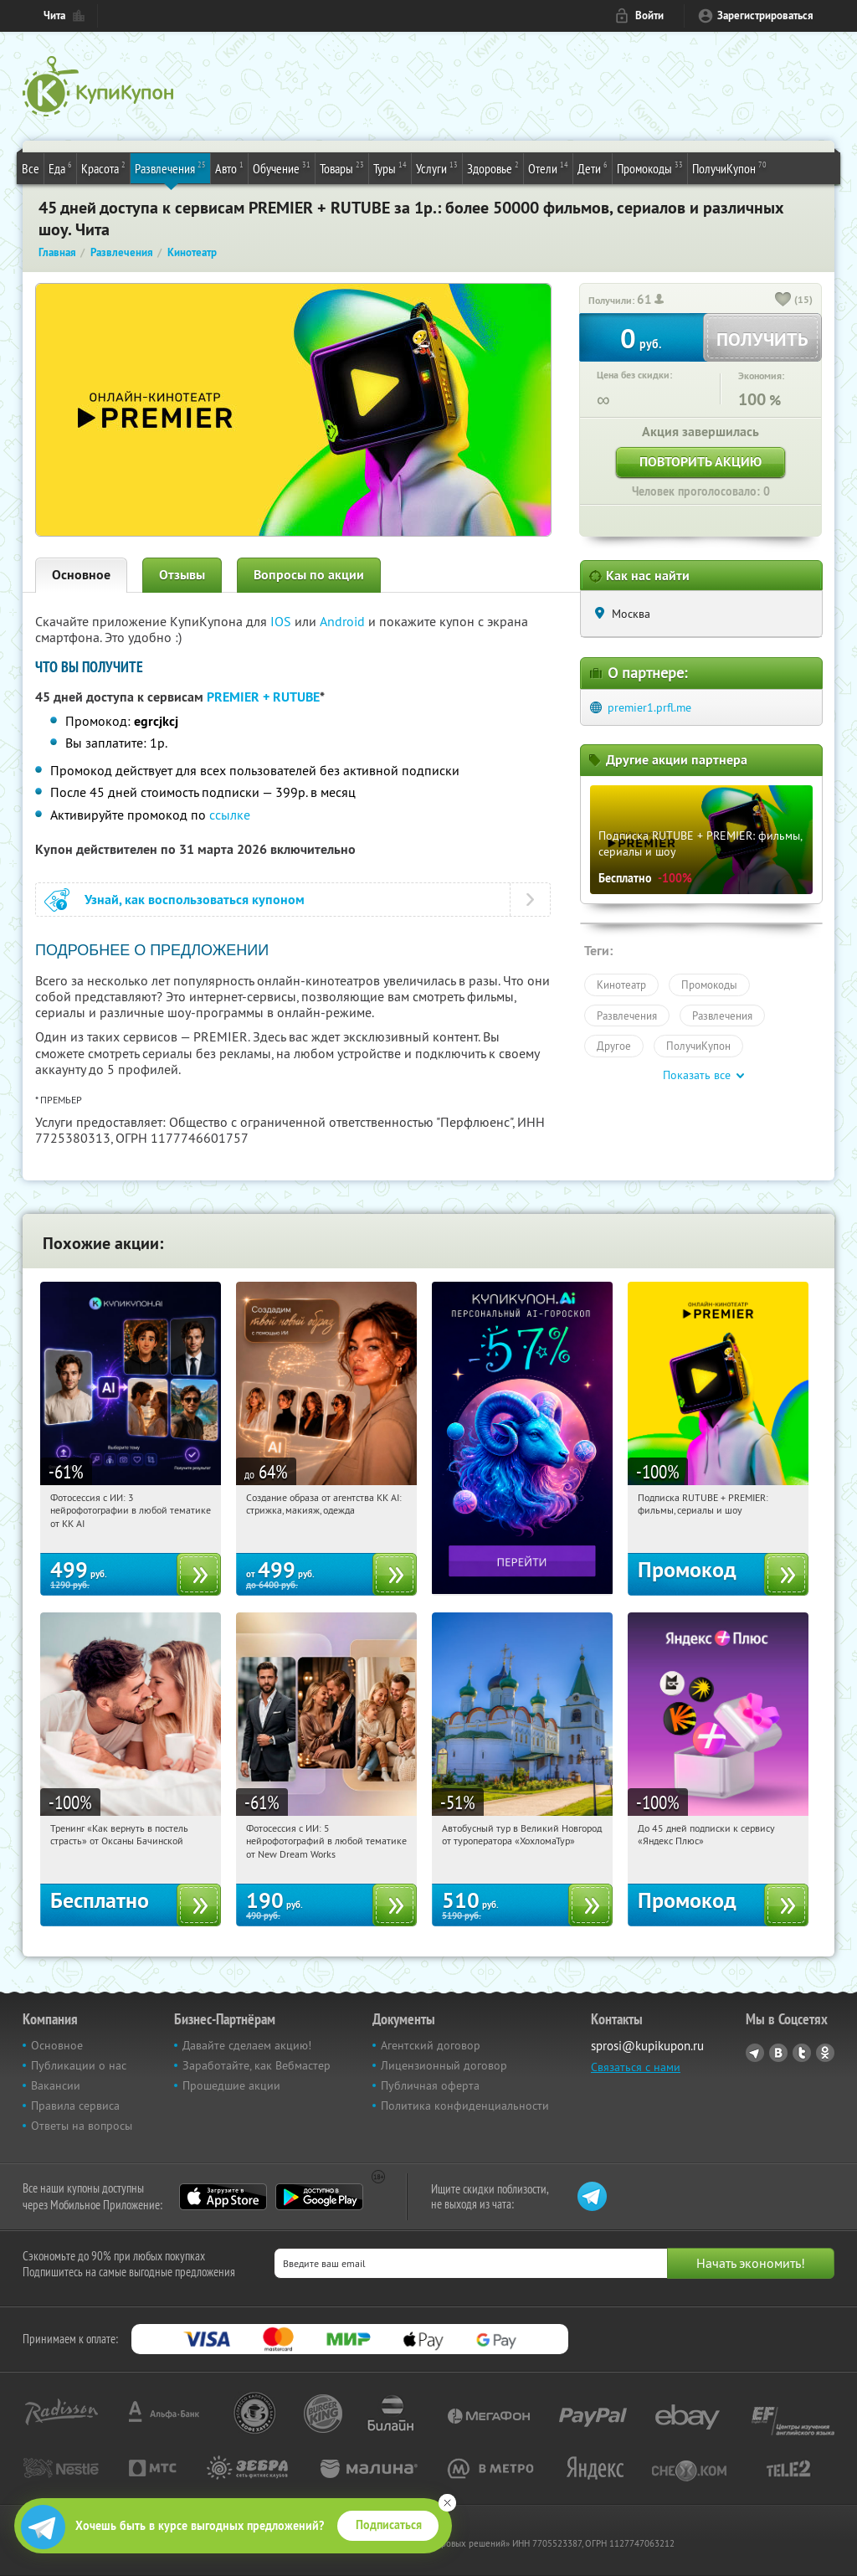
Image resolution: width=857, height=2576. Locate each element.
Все (30, 168)
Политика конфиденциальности (465, 2105)
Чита (54, 15)
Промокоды (650, 167)
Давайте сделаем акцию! (246, 2045)
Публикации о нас (78, 2065)
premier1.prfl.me (649, 707)
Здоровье (493, 167)
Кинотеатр (621, 984)
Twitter (802, 2053)
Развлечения (170, 167)
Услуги (437, 167)
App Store (223, 2196)
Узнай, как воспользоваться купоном (195, 899)
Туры (390, 167)
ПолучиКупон (729, 167)
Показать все (697, 1074)
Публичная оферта (430, 2085)
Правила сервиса (75, 2105)
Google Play (319, 2196)
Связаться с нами (635, 2067)
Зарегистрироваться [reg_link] (765, 15)
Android (344, 621)
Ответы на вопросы (81, 2125)
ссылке (229, 814)
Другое (614, 1045)
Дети (592, 167)
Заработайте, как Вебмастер (256, 2065)
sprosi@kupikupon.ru (647, 2046)
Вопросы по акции (309, 575)
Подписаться (389, 2524)
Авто (229, 167)
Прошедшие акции (231, 2085)
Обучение (281, 167)
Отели (548, 167)
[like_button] (783, 300)
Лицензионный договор (444, 2065)
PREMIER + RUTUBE (263, 697)
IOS (282, 621)
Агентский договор (430, 2045)
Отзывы (182, 575)
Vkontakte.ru (778, 2053)
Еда (60, 167)
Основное (81, 575)
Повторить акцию (700, 461)
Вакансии (55, 2085)
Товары (342, 167)
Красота (103, 167)
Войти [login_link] (649, 15)
